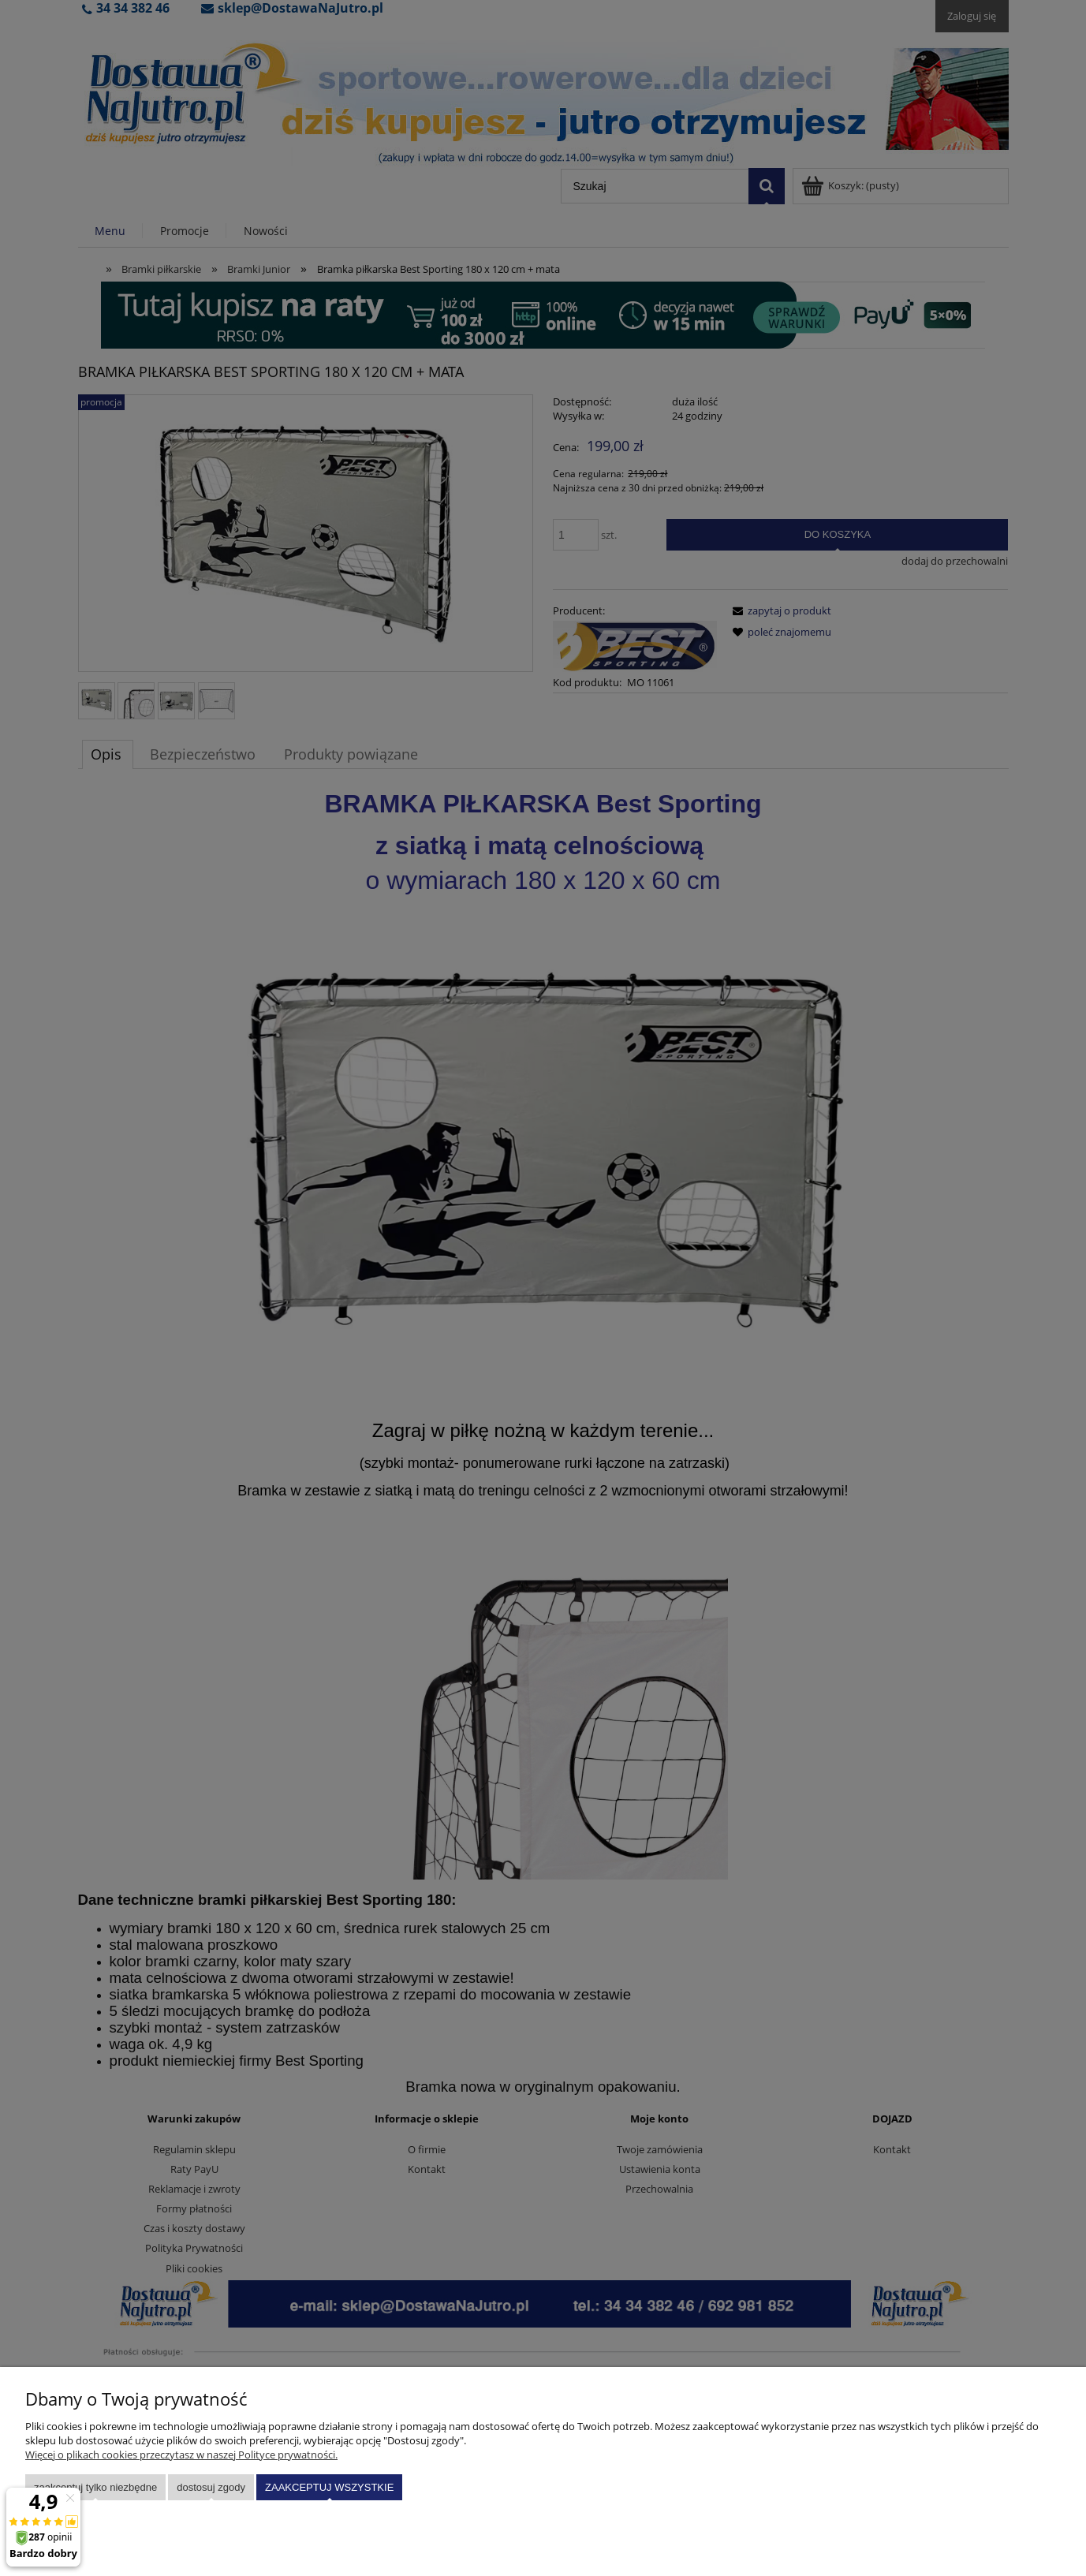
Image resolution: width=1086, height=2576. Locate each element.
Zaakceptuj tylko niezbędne (95, 2487)
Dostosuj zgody (211, 2487)
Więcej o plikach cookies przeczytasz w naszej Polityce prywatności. (181, 2454)
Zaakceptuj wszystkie (329, 2487)
